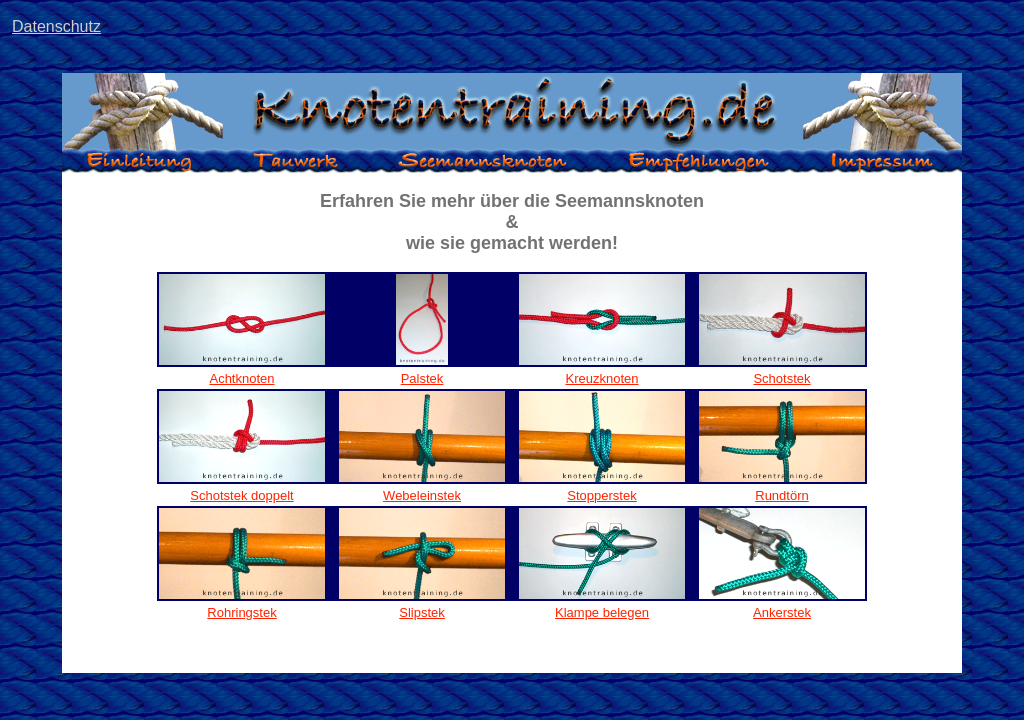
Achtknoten (241, 378)
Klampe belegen (602, 612)
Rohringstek (241, 612)
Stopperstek (601, 495)
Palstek (422, 378)
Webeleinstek (422, 495)
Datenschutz (56, 26)
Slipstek (422, 612)
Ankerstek (782, 612)
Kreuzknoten (602, 378)
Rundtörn (781, 495)
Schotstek (781, 378)
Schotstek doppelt (241, 495)
